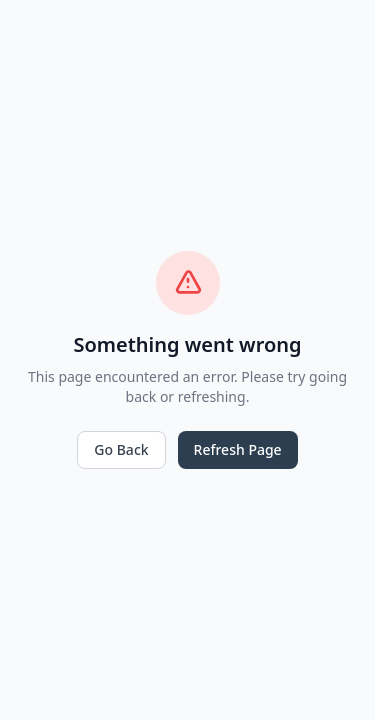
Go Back (121, 449)
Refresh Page (238, 449)
